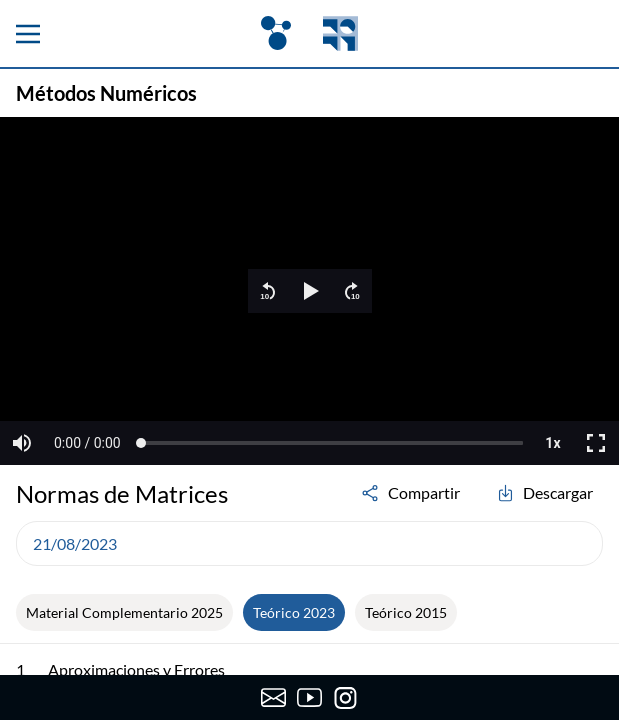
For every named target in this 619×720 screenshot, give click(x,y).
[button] (268, 291)
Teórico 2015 (406, 612)
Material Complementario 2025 (124, 612)
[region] (309, 291)
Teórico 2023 (294, 612)
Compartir (410, 493)
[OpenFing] (309, 33)
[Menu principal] (28, 34)
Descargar (544, 493)
